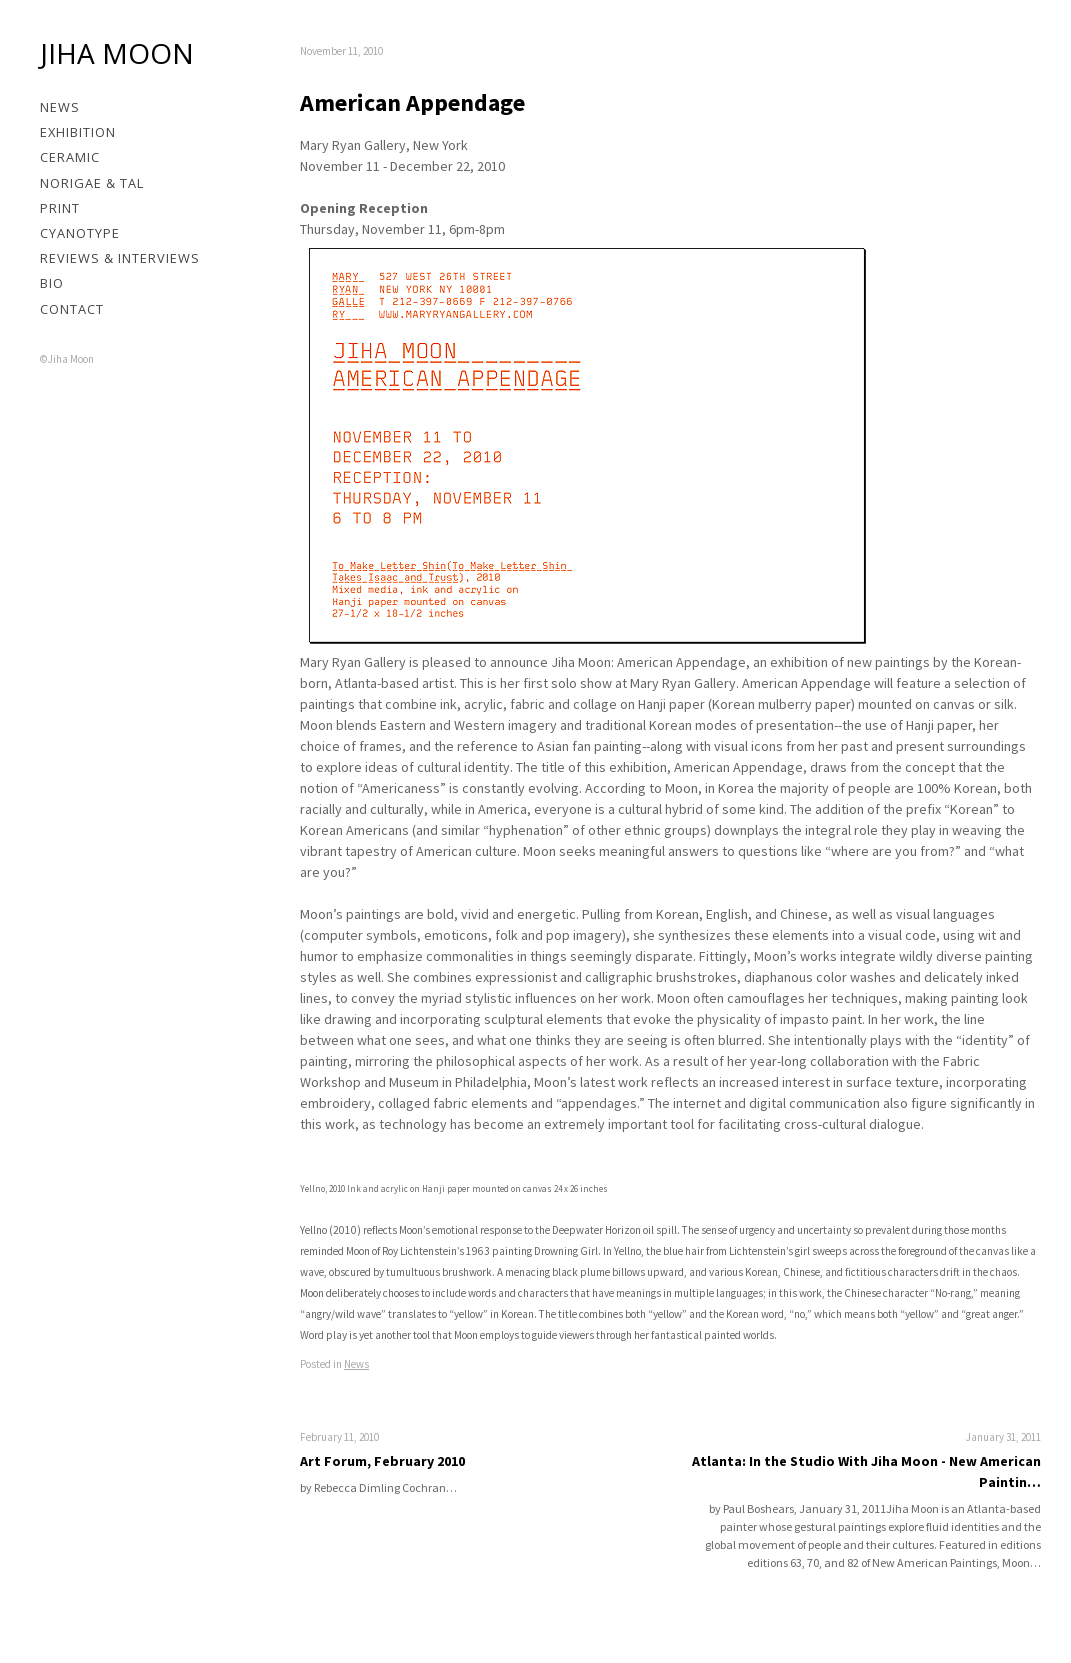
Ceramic (70, 157)
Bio (52, 283)
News (60, 107)
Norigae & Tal (92, 183)
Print (60, 208)
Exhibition (78, 132)
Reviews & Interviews (120, 258)
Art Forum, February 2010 (382, 1461)
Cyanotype (80, 233)
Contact (72, 309)
